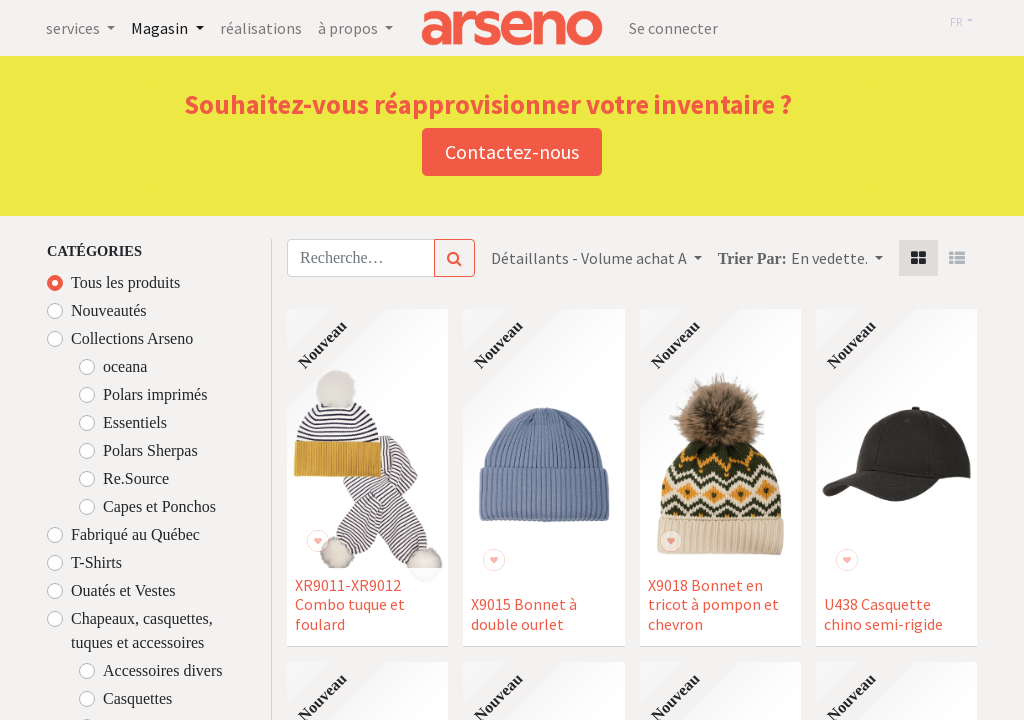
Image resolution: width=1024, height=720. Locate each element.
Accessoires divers (163, 670)
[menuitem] (269, 28)
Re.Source (136, 478)
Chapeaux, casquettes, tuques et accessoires (142, 630)
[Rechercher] (454, 258)
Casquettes (137, 698)
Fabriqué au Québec (135, 534)
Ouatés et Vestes (123, 590)
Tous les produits (125, 282)
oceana (125, 366)
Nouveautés (109, 310)
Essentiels (135, 422)
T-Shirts (96, 562)
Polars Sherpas (150, 450)
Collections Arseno (132, 338)
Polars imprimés (155, 394)
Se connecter (673, 28)
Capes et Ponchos (159, 506)
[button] (837, 258)
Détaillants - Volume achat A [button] (590, 258)
